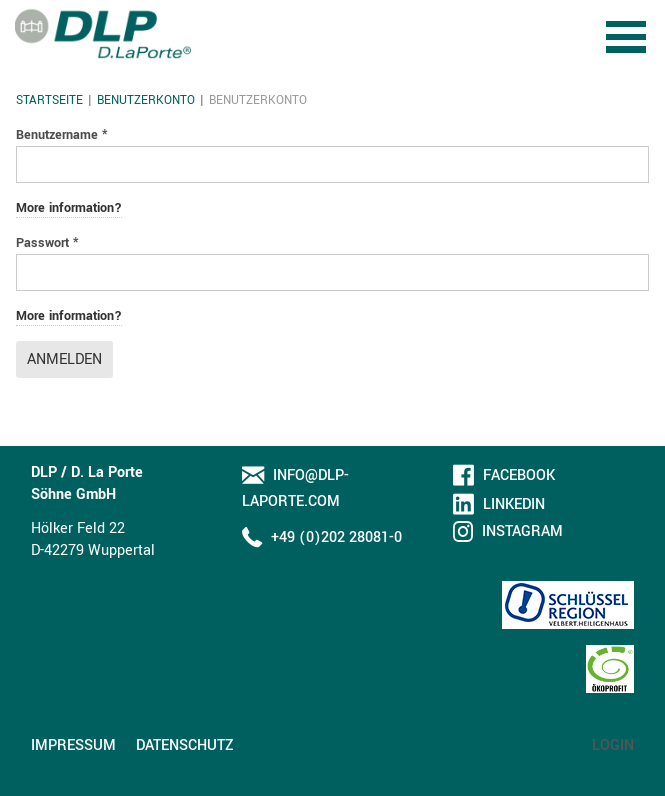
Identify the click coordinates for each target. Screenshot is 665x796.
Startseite (49, 100)
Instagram (522, 531)
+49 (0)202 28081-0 (336, 537)
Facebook (519, 475)
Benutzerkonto (146, 100)
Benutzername (62, 135)
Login (613, 745)
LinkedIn (514, 504)
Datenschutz (185, 745)
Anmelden (64, 359)
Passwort (47, 243)
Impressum (73, 745)
